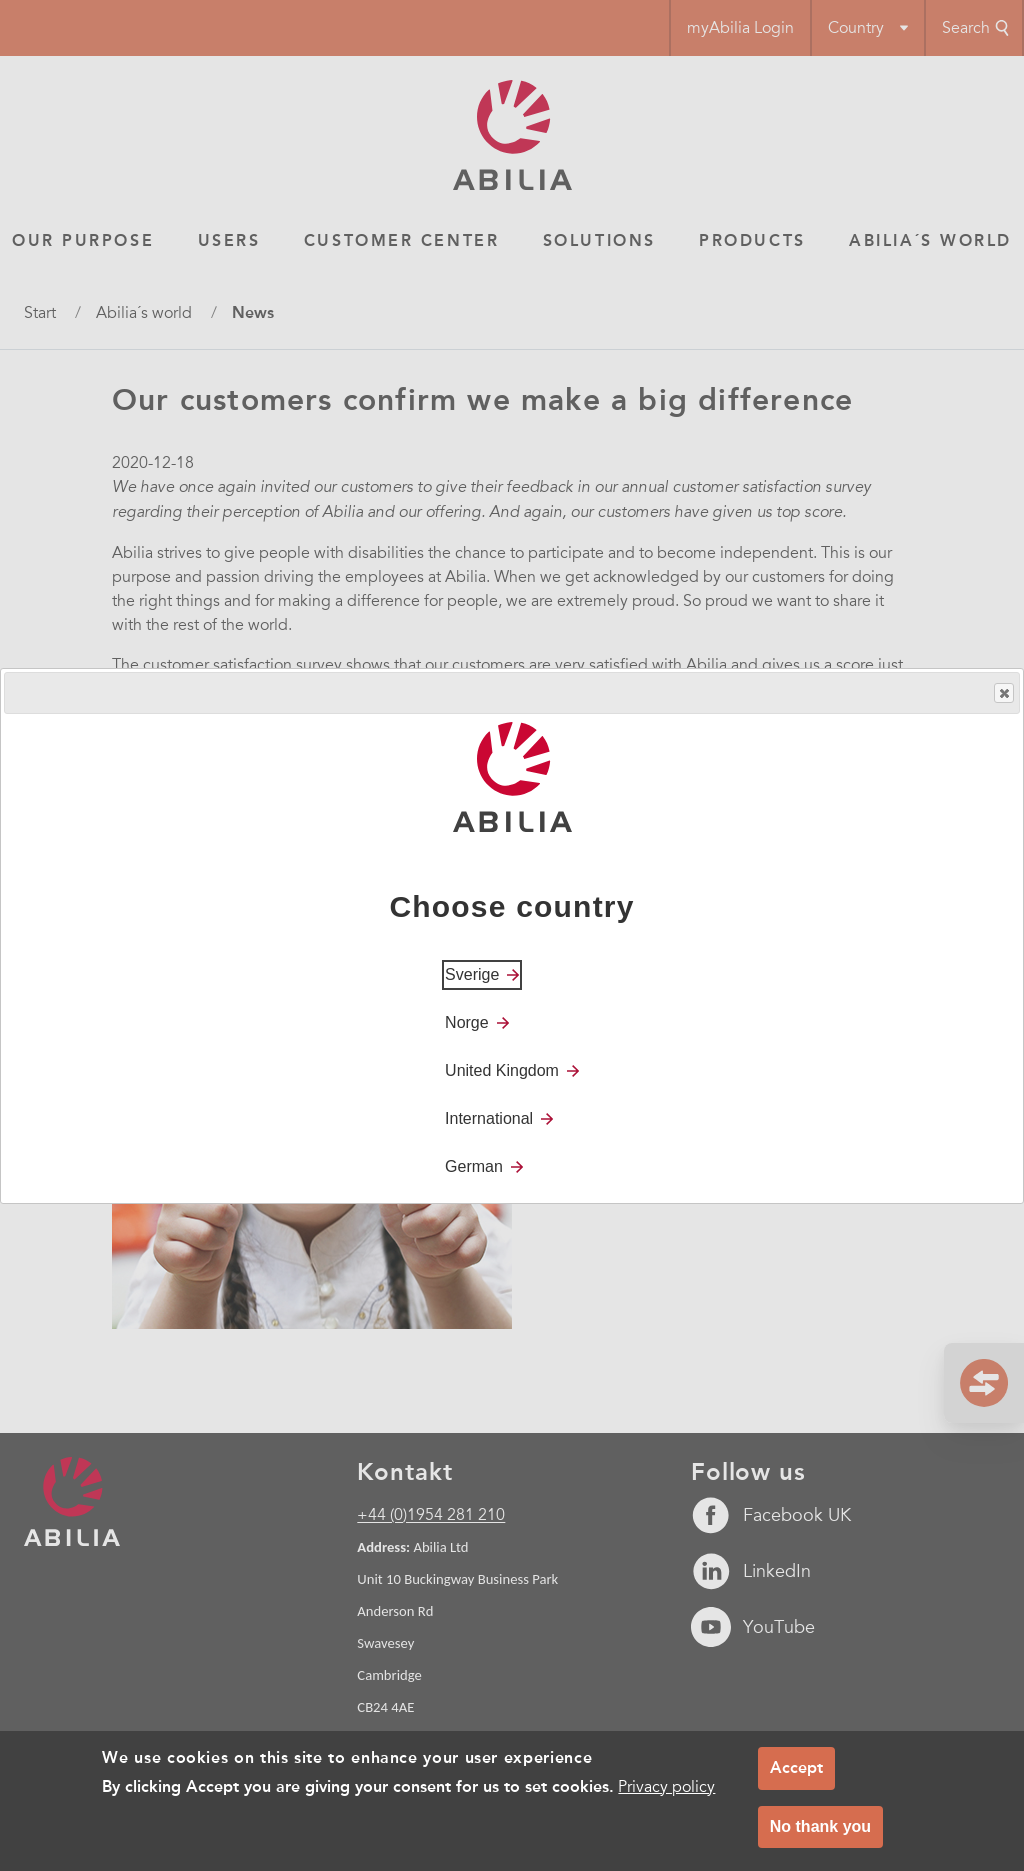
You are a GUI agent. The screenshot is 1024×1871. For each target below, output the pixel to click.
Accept (796, 1767)
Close (1003, 693)
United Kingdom (502, 1070)
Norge (467, 1022)
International (489, 1118)
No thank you (820, 1826)
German (474, 1166)
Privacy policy (666, 1787)
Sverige (472, 974)
